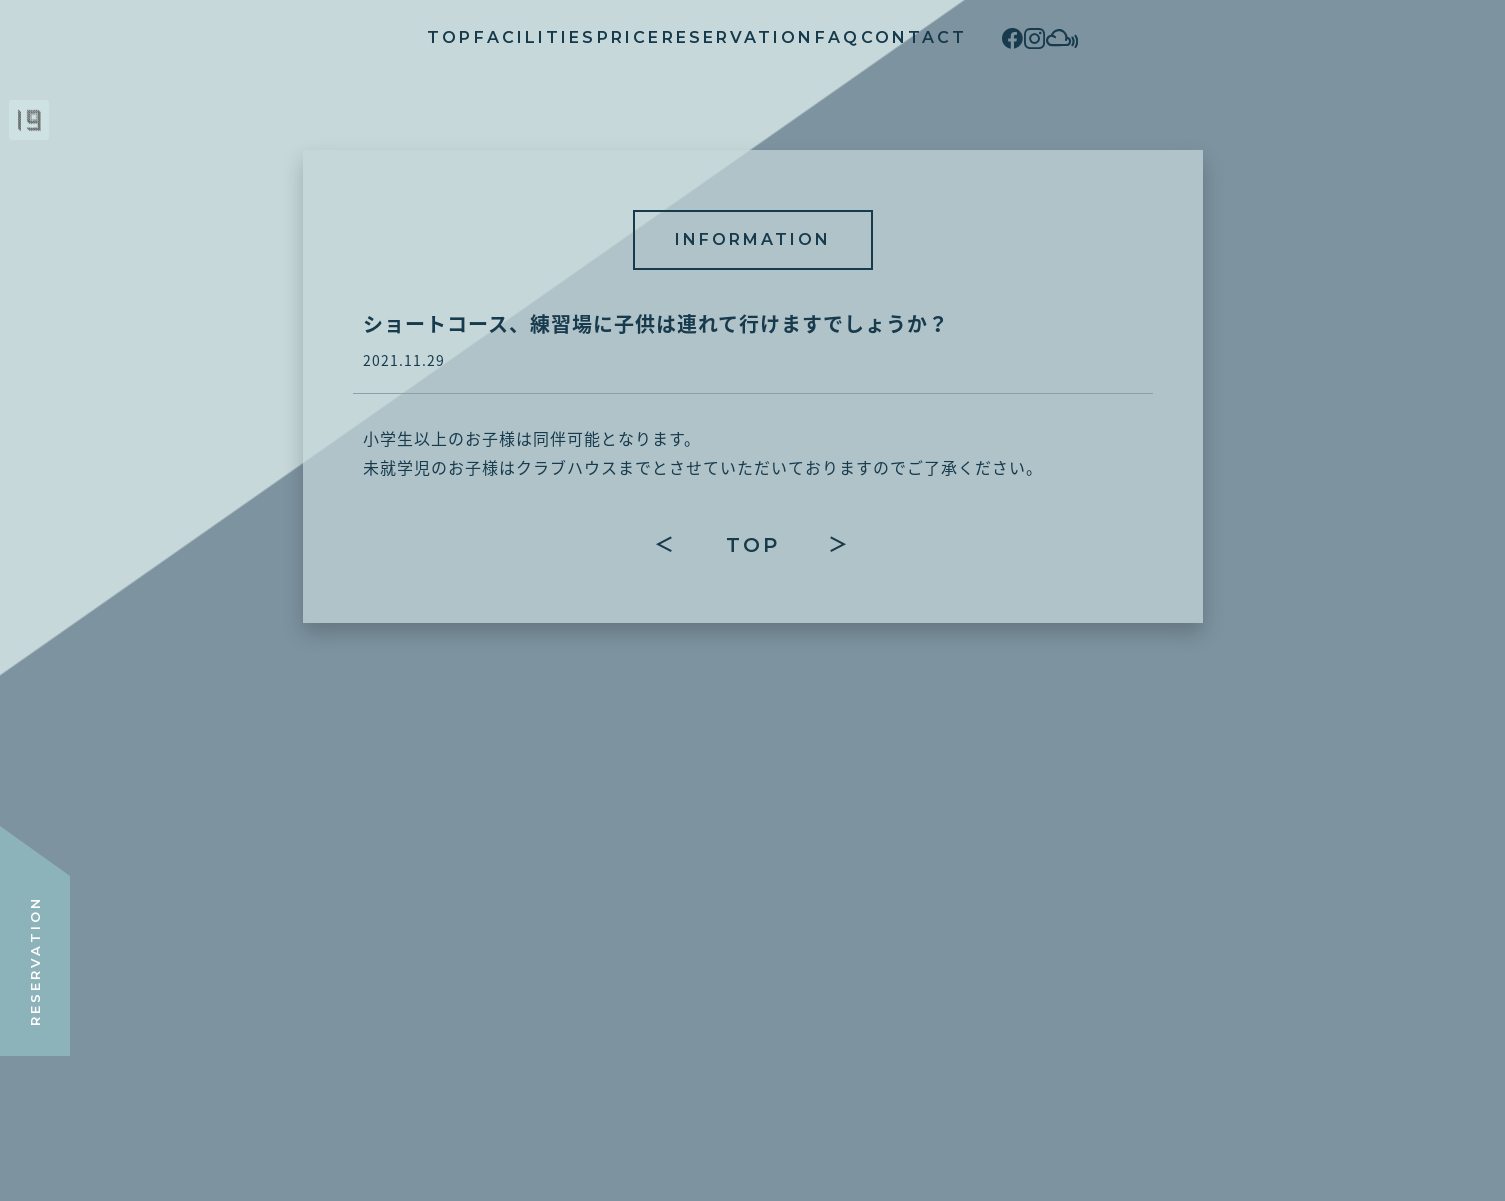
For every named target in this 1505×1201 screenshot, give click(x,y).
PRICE (551, 37)
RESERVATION (699, 37)
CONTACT (953, 37)
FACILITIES (418, 37)
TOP (294, 37)
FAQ (837, 37)
